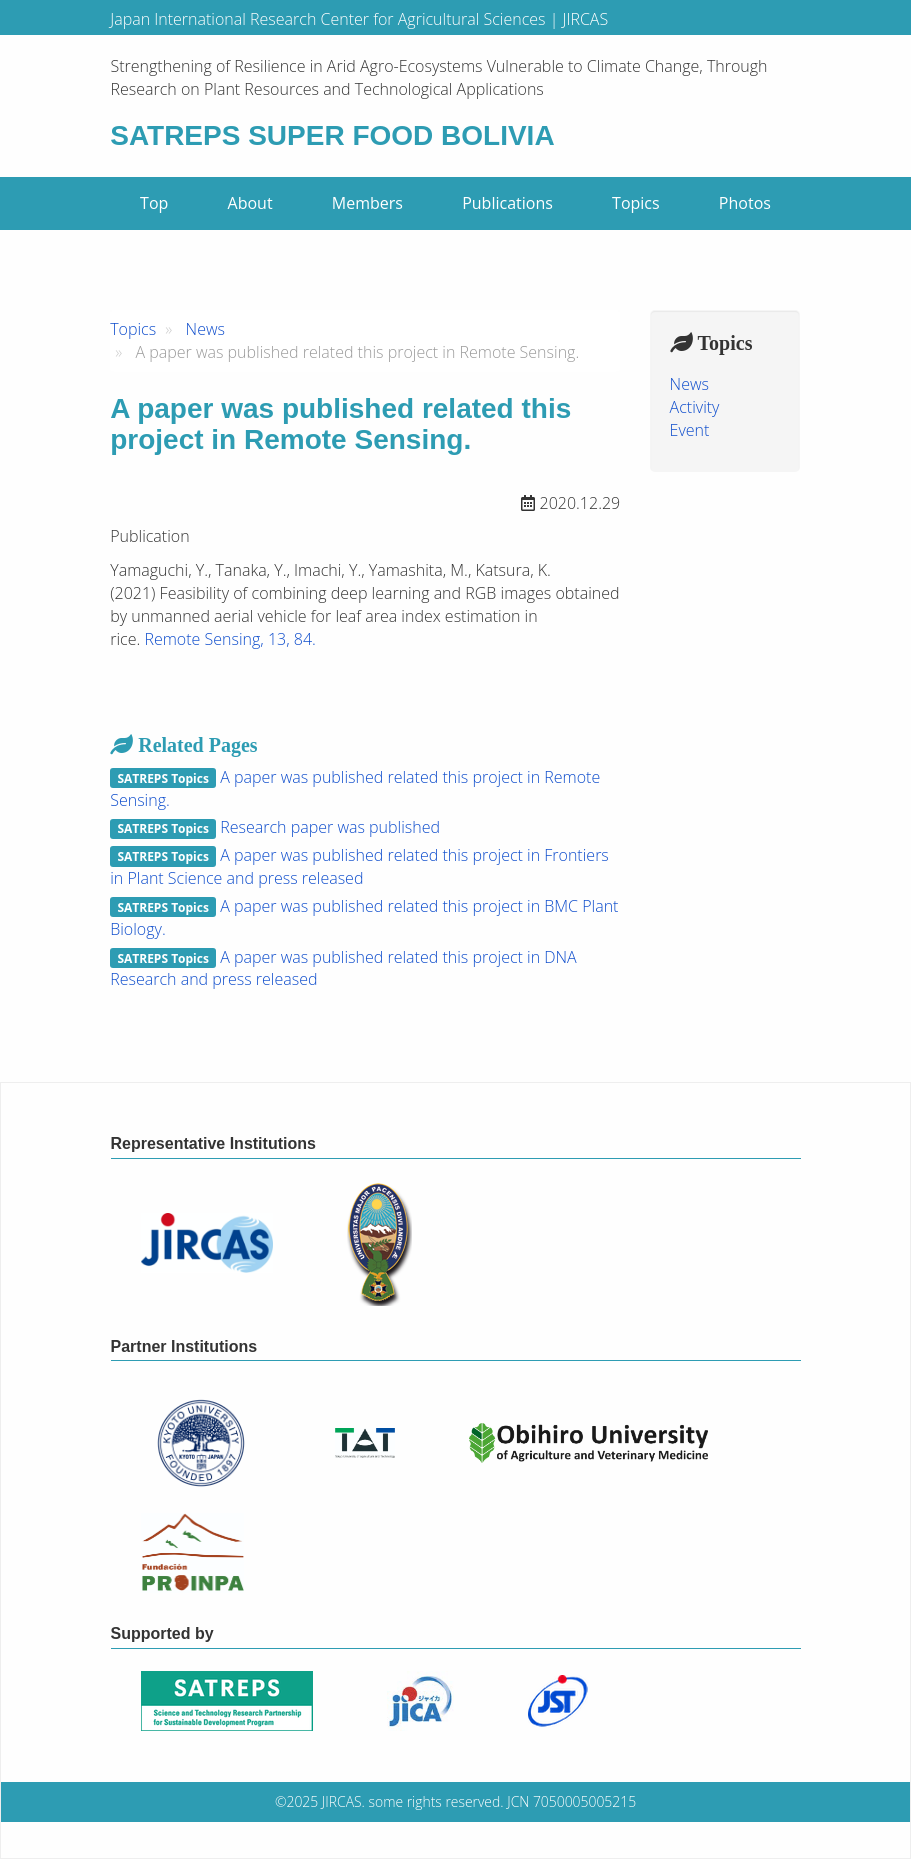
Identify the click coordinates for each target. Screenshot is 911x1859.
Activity (695, 407)
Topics (636, 203)
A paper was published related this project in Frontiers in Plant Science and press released (359, 866)
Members (367, 203)
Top (154, 203)
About (250, 203)
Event (690, 430)
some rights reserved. (436, 1801)
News (205, 329)
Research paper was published (330, 827)
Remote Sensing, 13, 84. (229, 639)
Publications (507, 203)
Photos (745, 203)
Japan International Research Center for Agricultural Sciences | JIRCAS (359, 19)
